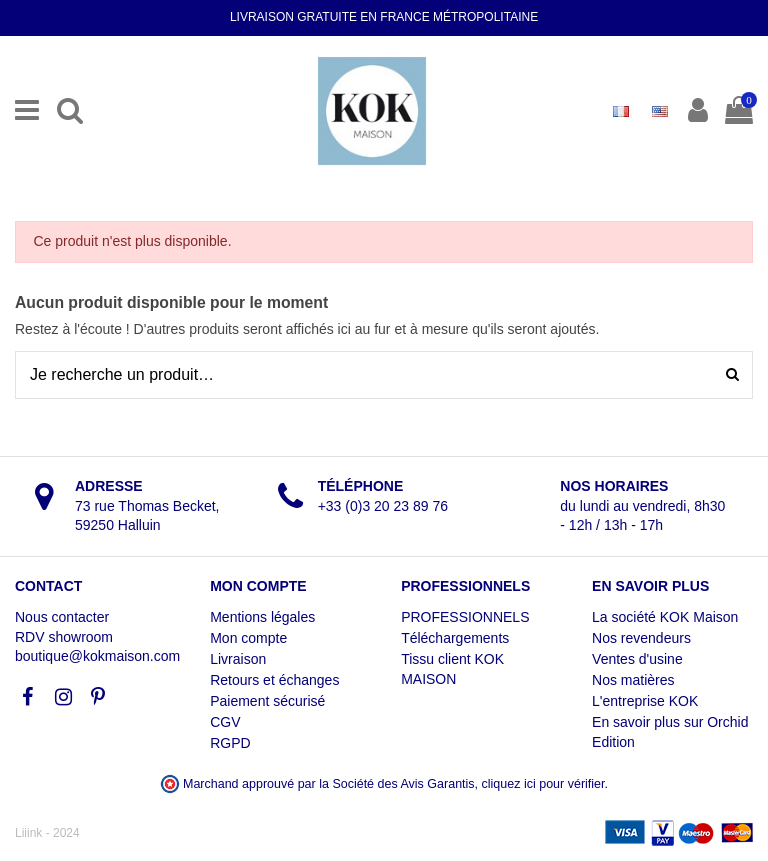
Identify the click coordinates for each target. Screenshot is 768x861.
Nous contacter (62, 617)
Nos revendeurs (641, 638)
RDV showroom (64, 637)
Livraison (238, 659)
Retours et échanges (274, 680)
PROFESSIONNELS (465, 617)
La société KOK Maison (665, 617)
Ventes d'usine (637, 659)
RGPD (230, 743)
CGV (225, 722)
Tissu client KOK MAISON (452, 669)
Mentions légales (262, 617)
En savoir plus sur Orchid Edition (670, 732)
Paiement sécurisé (267, 701)
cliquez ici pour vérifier (543, 784)
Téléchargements (455, 638)
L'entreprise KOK (645, 701)
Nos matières (633, 680)
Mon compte (248, 638)
